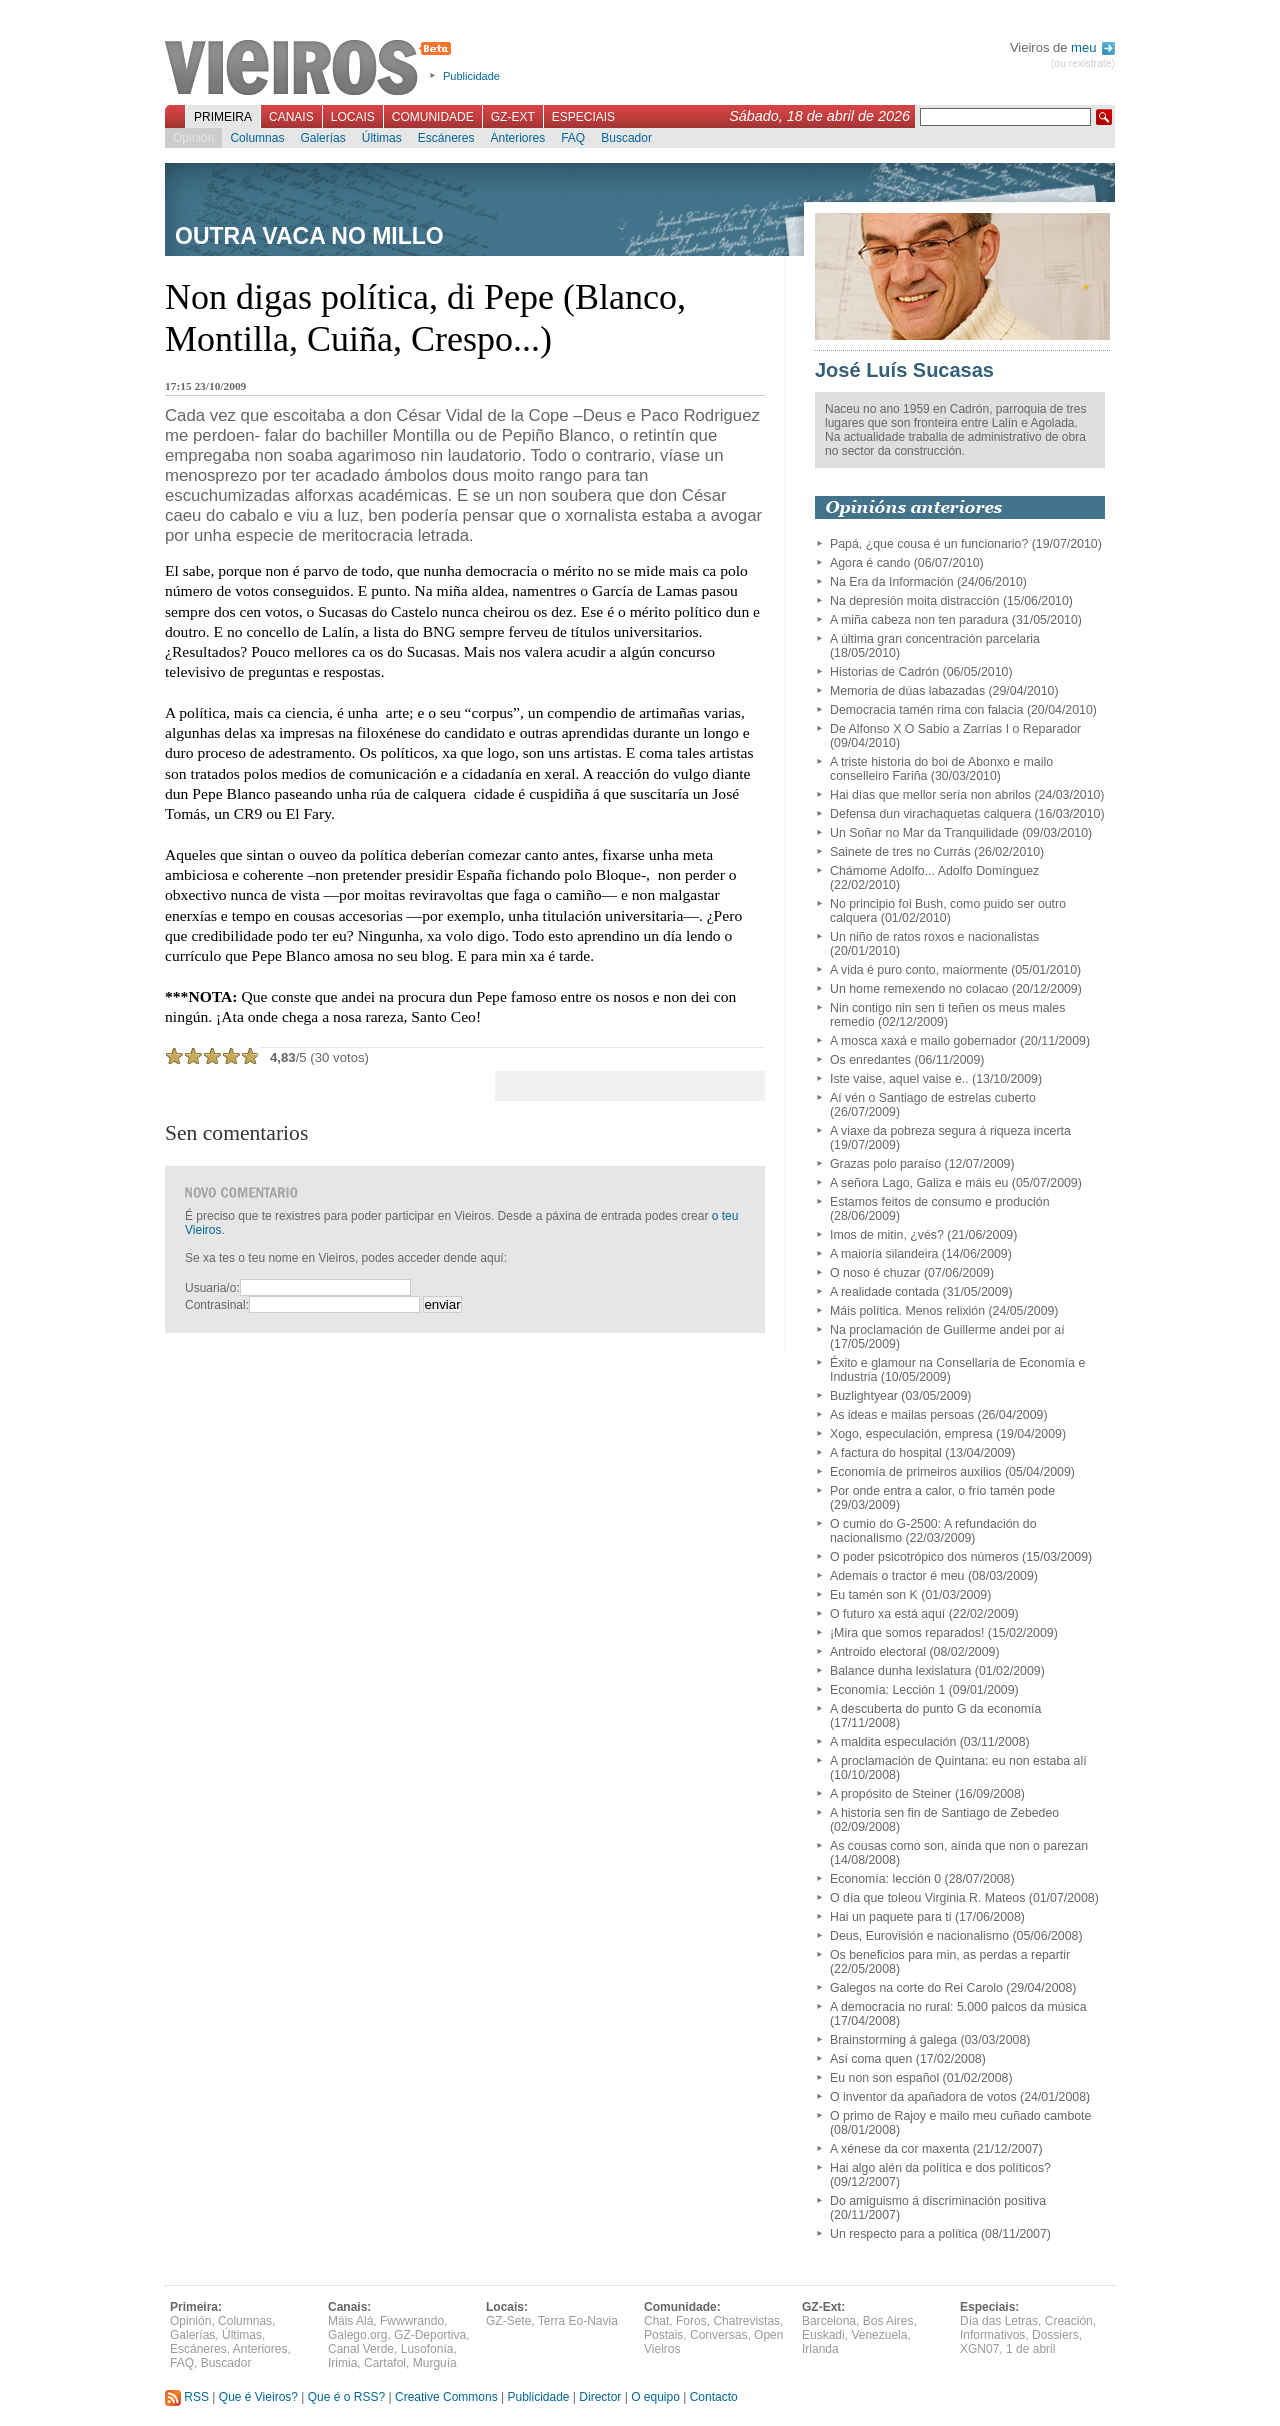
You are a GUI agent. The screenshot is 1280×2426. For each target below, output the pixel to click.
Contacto (714, 2397)
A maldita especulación (893, 1742)
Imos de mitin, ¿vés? (887, 1235)
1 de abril (1030, 2349)
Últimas (382, 138)
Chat (656, 2321)
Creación (1069, 2321)
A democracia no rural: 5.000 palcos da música (958, 2007)
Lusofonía (427, 2349)
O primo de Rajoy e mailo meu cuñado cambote (960, 2116)
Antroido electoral (878, 1652)
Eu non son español (884, 2078)
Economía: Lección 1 (887, 1690)
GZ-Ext (513, 117)
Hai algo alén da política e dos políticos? (940, 2168)
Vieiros (311, 69)
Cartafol (385, 2363)
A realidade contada (884, 1292)
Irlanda (820, 2349)
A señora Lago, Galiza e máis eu (919, 1183)
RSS (187, 2397)
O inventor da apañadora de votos (923, 2097)
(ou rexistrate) (1083, 63)
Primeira (223, 117)
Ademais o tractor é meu (897, 1576)
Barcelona (829, 2321)
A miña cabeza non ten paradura (919, 620)
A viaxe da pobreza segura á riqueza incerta (950, 1131)
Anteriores (517, 138)
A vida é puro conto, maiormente (919, 970)
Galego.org (357, 2335)
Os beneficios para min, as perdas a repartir (950, 1955)
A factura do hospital (886, 1453)
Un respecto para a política (904, 2234)
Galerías (322, 138)
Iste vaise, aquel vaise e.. (899, 1079)
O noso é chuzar (875, 1273)
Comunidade (433, 117)
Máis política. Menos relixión (907, 1311)
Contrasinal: (217, 1305)
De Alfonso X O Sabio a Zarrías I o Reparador (955, 729)
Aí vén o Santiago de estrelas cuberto (933, 1098)
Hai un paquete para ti (890, 1917)
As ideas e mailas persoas (902, 1415)
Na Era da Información (892, 582)
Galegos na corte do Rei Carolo (916, 1988)
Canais (291, 117)
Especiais (583, 117)
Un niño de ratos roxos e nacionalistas (934, 937)
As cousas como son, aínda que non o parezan (959, 1846)
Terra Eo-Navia (578, 2321)
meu (1093, 47)
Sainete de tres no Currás (900, 852)
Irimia (342, 2363)
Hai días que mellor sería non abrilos (930, 795)
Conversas (718, 2335)
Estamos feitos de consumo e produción (940, 1202)
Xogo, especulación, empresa (911, 1434)
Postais (663, 2335)
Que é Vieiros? (258, 2397)
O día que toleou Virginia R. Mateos (927, 1898)
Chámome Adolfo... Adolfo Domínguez (934, 871)
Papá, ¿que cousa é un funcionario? (929, 544)
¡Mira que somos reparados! (907, 1633)
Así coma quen (871, 2059)
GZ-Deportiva (430, 2335)
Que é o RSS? (346, 2397)
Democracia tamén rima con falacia (926, 710)
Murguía (435, 2363)
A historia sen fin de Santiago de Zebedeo (944, 1813)
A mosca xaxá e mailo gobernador (923, 1041)
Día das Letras (999, 2321)
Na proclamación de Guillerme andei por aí (947, 1330)
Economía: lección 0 (885, 1879)
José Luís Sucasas (904, 370)
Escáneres (446, 138)
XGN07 (979, 2349)
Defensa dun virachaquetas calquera (930, 814)
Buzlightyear (864, 1396)
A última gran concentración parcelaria (935, 639)
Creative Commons (446, 2397)
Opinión (193, 138)
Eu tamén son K (874, 1595)
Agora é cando (870, 563)
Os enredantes (870, 1060)
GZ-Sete (508, 2321)
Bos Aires (888, 2321)
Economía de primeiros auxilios (916, 1472)
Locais (353, 117)
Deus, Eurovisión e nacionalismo (919, 1936)
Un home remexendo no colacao (919, 989)
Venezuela (879, 2335)
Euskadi (823, 2335)
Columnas (257, 138)
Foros (691, 2321)
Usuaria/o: (212, 1288)
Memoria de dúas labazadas (907, 691)
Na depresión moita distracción (914, 601)
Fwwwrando (412, 2321)
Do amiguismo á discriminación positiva (938, 2201)
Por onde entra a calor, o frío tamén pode (942, 1491)
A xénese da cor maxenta (899, 2149)
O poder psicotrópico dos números (924, 1557)
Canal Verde (361, 2349)
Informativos (992, 2335)
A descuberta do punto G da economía (935, 1709)
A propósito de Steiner (890, 1794)
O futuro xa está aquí (887, 1614)
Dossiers (1055, 2335)
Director (600, 2397)
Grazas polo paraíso (885, 1164)
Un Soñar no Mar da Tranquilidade (924, 833)
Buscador (626, 138)
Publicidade (471, 76)
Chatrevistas (746, 2321)
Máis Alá (350, 2321)
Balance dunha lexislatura (900, 1671)
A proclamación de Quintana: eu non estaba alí (958, 1761)
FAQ (573, 138)
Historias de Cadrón (884, 672)
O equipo (655, 2397)
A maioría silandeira (884, 1254)
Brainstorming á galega (893, 2040)
